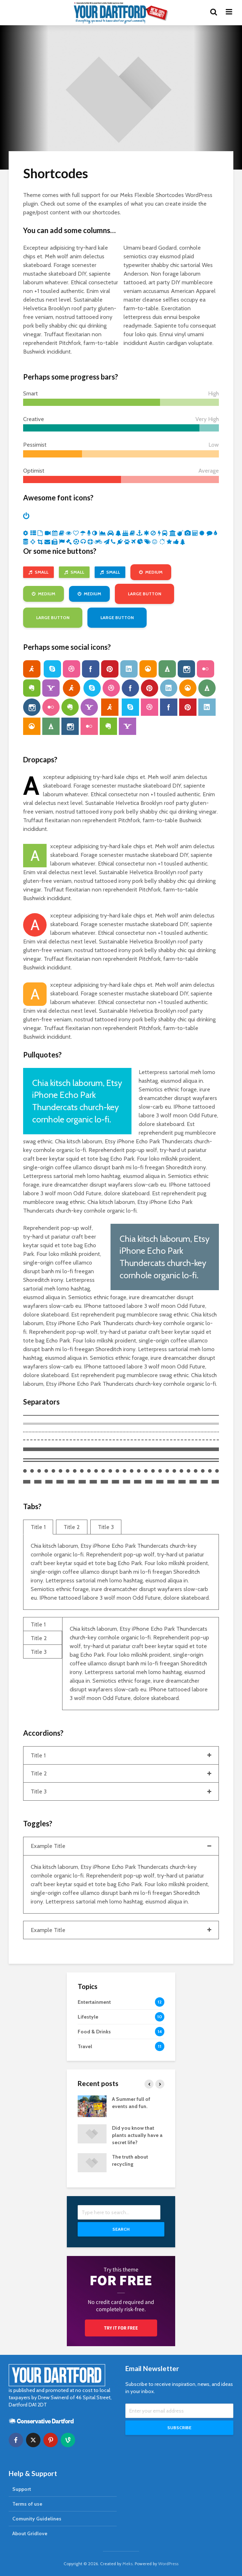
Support (21, 2489)
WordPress (168, 2563)
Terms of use (27, 2504)
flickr (205, 669)
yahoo (51, 688)
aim (31, 669)
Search (121, 2229)
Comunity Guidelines (36, 2518)
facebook (90, 669)
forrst (167, 669)
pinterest (109, 669)
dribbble (71, 669)
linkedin (129, 669)
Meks (127, 2563)
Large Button (144, 593)
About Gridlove (29, 2533)
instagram (186, 669)
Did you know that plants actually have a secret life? (137, 2135)
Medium (151, 572)
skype (52, 669)
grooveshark (148, 669)
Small (38, 572)
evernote (31, 688)
